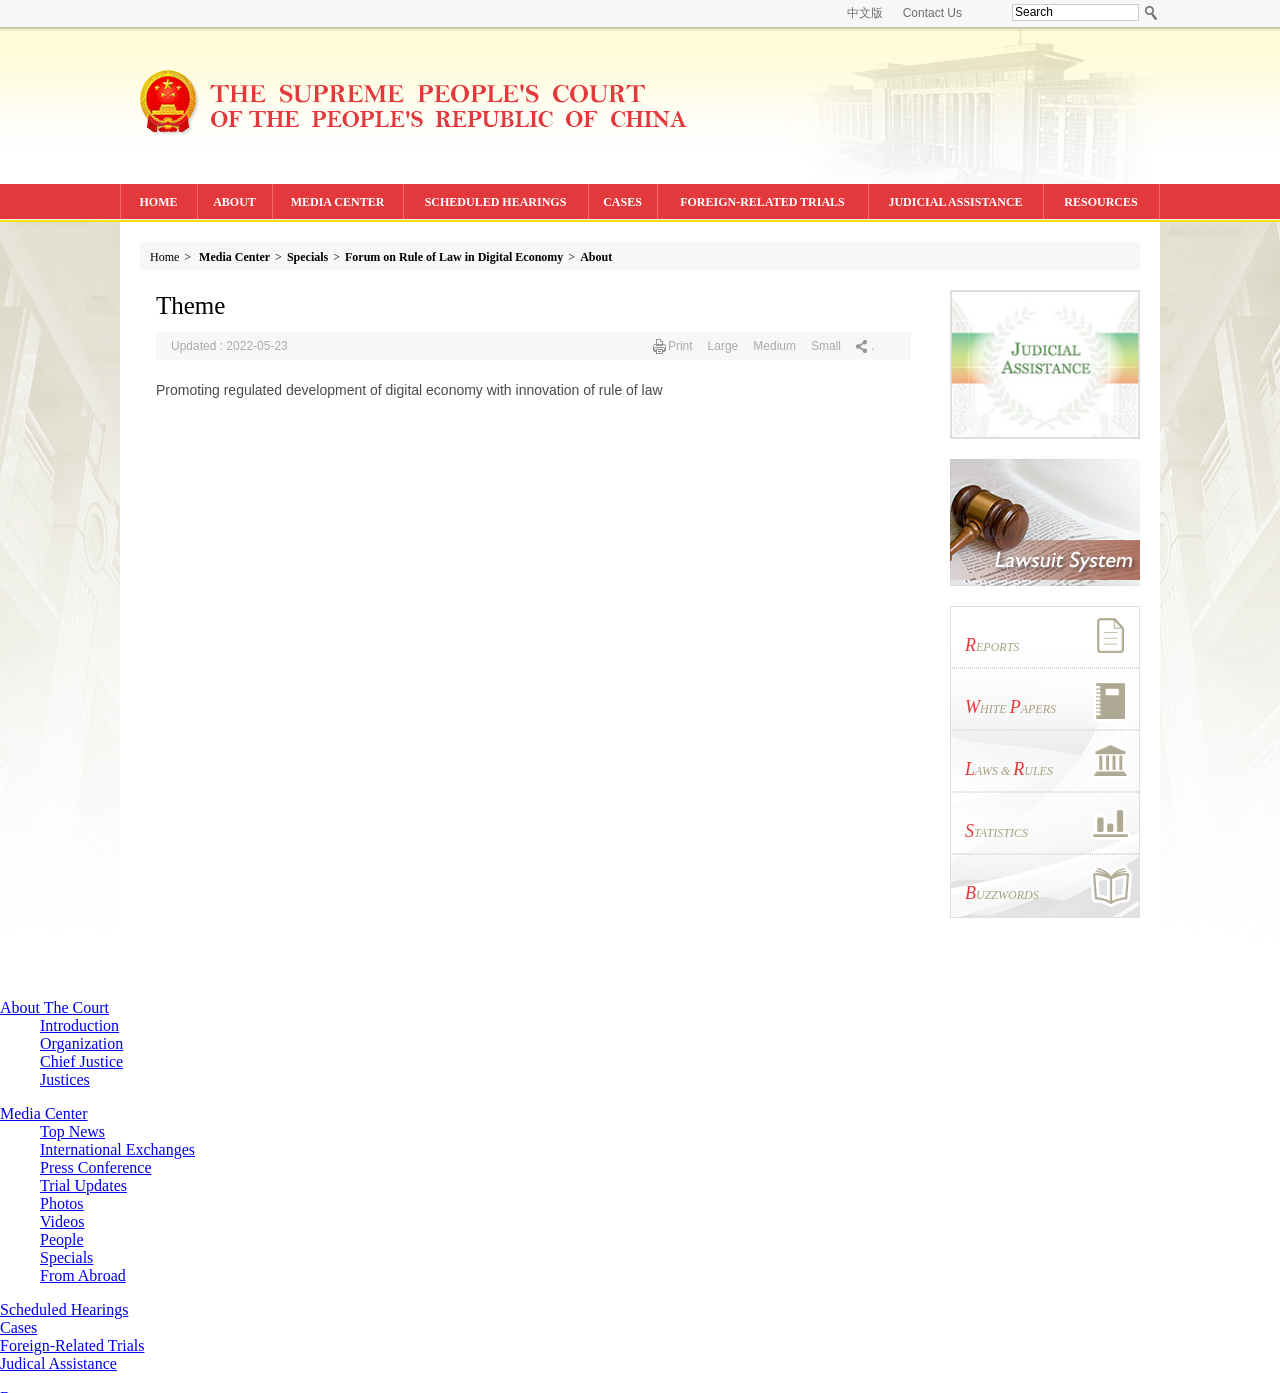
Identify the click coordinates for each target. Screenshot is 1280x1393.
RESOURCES (1100, 202)
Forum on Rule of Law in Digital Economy (454, 257)
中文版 (865, 13)
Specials (307, 257)
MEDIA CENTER (338, 202)
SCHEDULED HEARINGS (496, 202)
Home (164, 257)
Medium (774, 346)
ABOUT (234, 202)
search (1151, 12)
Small (826, 346)
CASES (622, 202)
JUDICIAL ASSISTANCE (955, 202)
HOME (159, 202)
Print (680, 346)
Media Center (234, 257)
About (596, 257)
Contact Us (932, 13)
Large (723, 346)
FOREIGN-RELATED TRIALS (762, 202)
